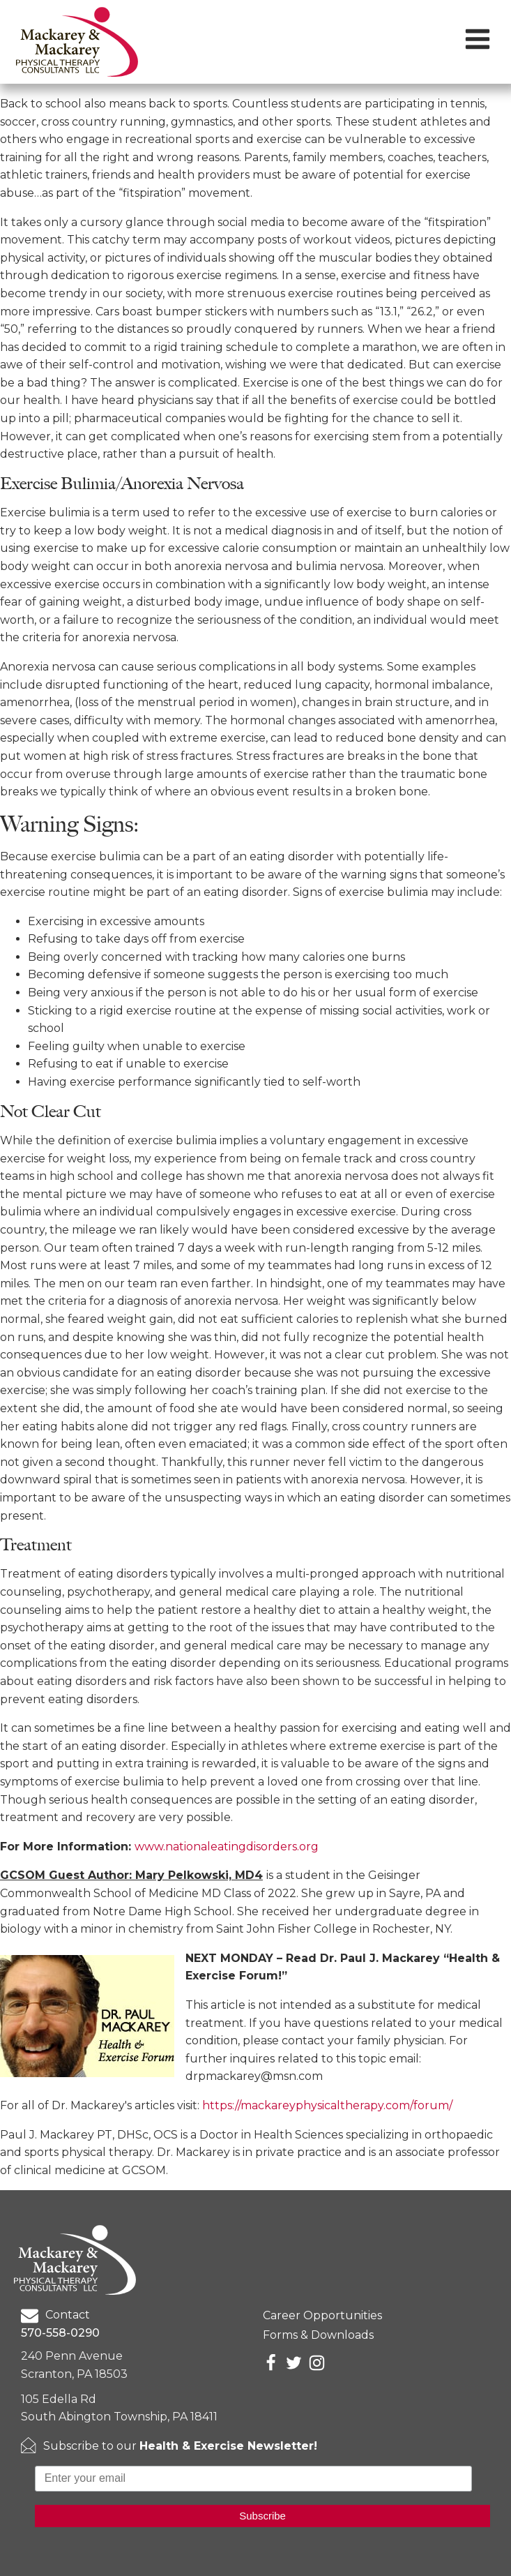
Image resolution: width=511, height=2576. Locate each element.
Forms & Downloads (318, 2335)
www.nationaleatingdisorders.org (227, 1846)
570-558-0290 (60, 2332)
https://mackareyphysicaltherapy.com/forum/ (327, 2105)
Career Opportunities (322, 2315)
